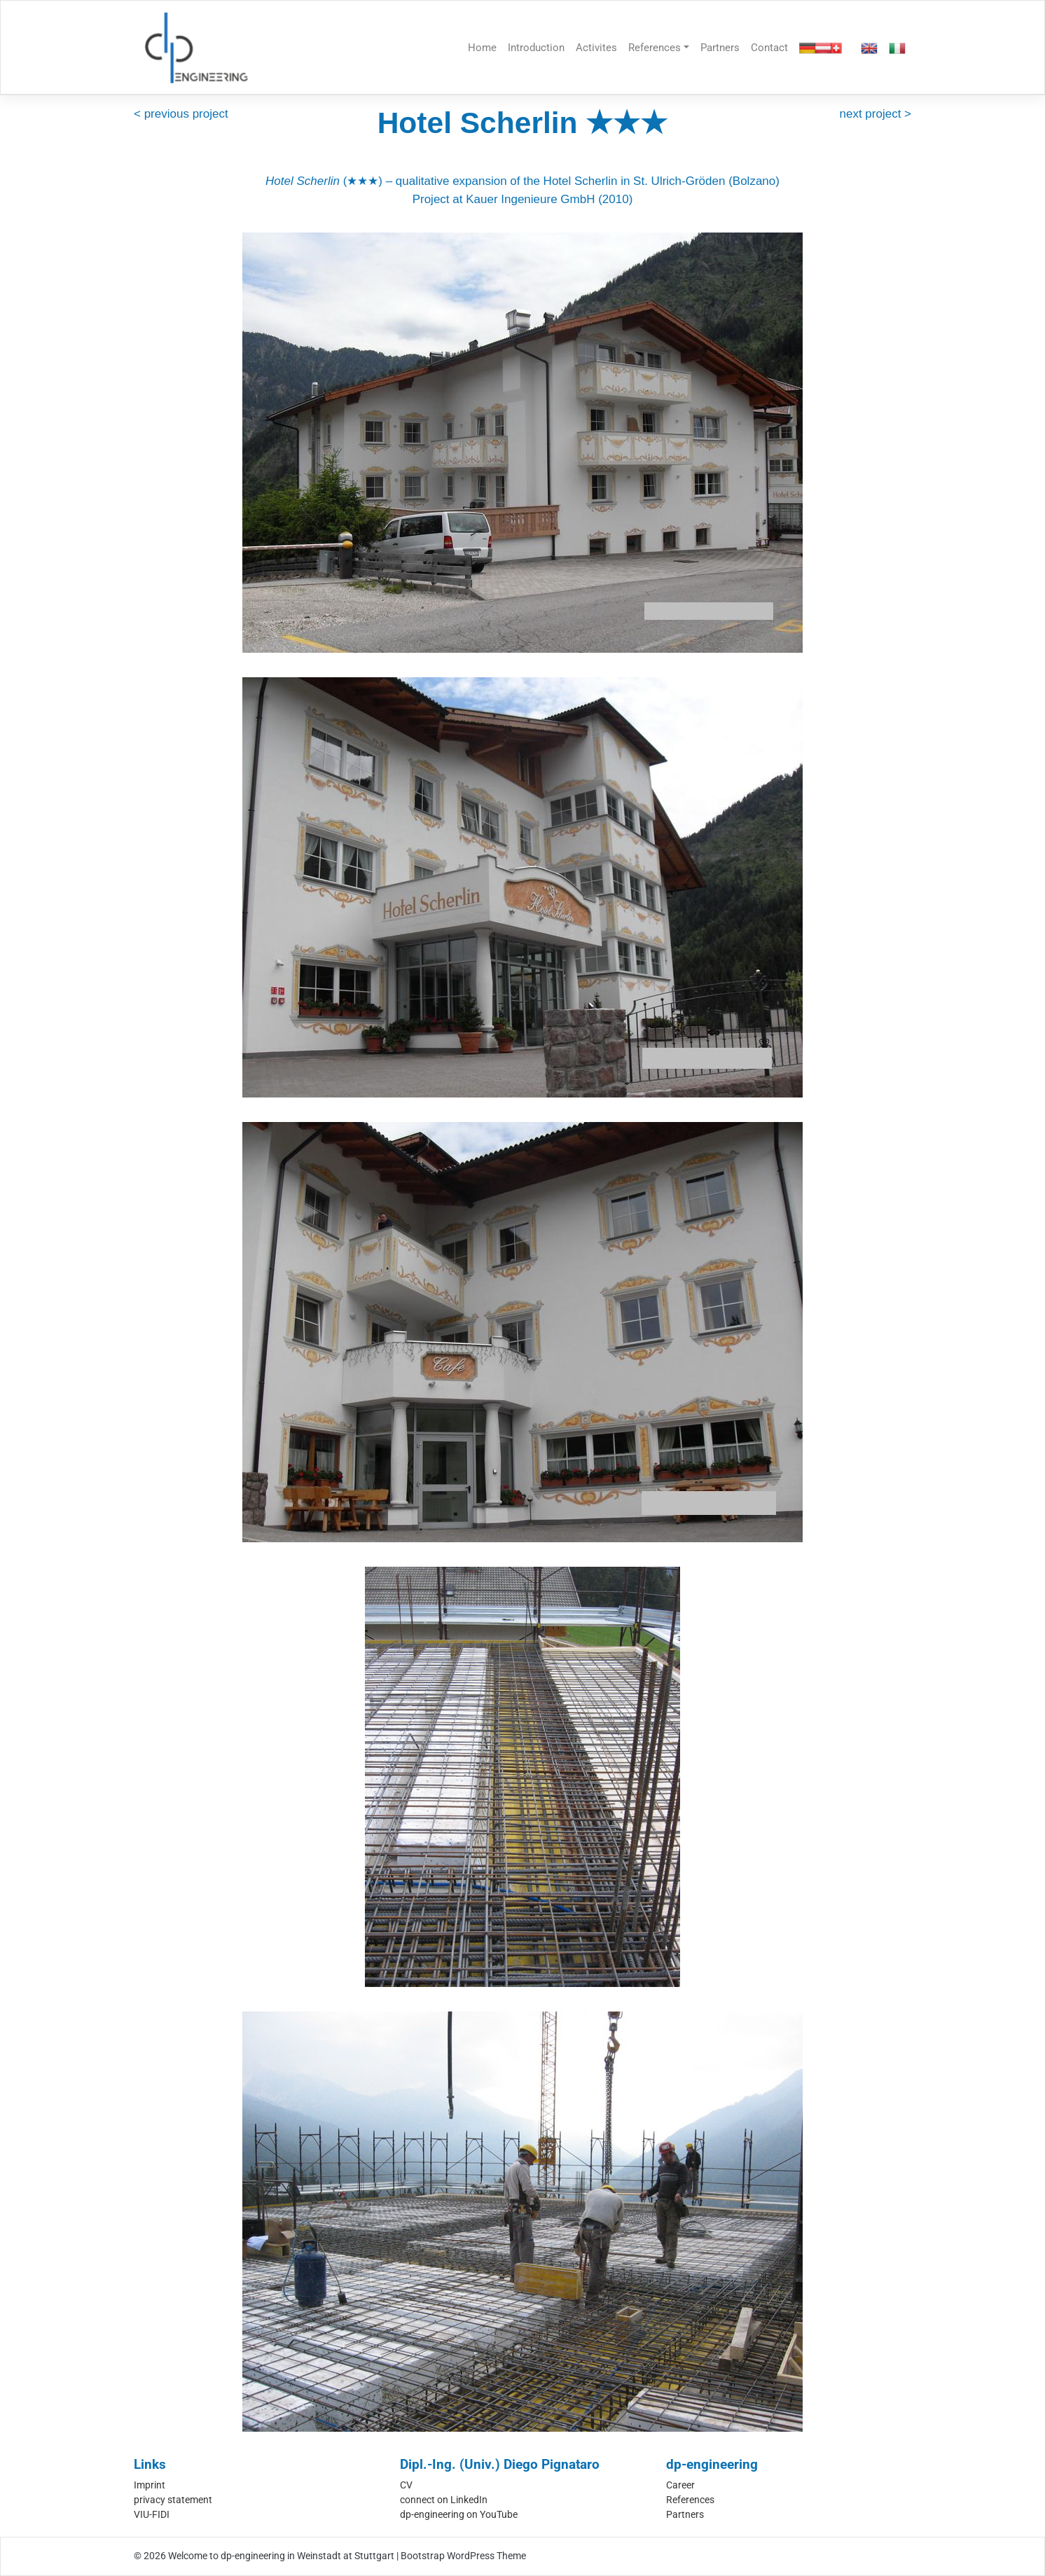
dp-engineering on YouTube (459, 2514)
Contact (769, 47)
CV (406, 2485)
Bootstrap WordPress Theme (463, 2556)
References (654, 47)
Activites (596, 47)
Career (680, 2485)
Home (482, 47)
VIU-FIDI (151, 2514)
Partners (720, 47)
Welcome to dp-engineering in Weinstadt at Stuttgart (281, 2556)
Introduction (536, 47)
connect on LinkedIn (443, 2499)
